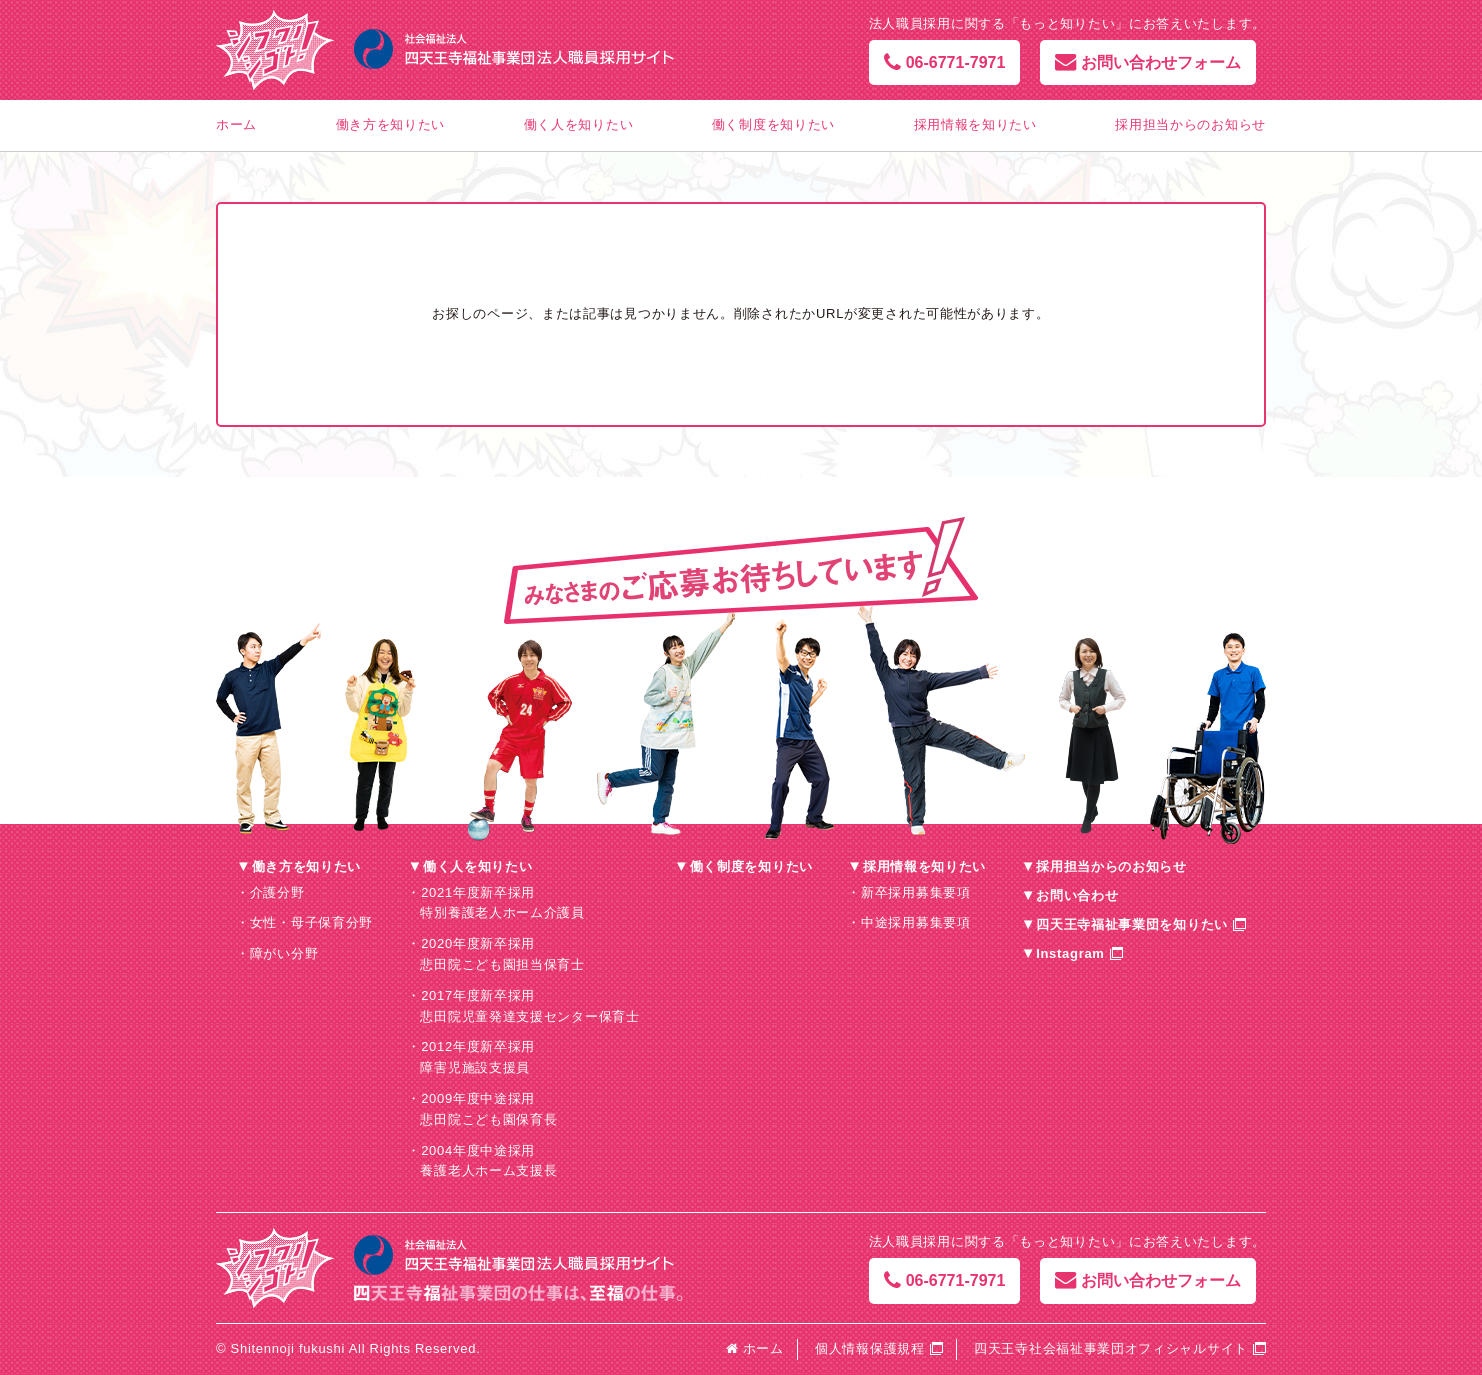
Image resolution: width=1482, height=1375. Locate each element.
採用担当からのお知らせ (1190, 124)
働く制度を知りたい (773, 124)
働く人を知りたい (579, 124)
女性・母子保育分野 (311, 922)
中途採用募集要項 (916, 922)
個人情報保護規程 (870, 1348)
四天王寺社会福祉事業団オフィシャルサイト (1111, 1348)
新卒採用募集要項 (916, 892)
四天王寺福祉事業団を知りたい (1132, 924)
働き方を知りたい (391, 124)
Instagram (1070, 953)
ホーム (236, 124)
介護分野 (277, 892)
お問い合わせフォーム (1148, 62)
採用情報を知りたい (975, 124)
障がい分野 (284, 953)
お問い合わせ (1077, 895)
